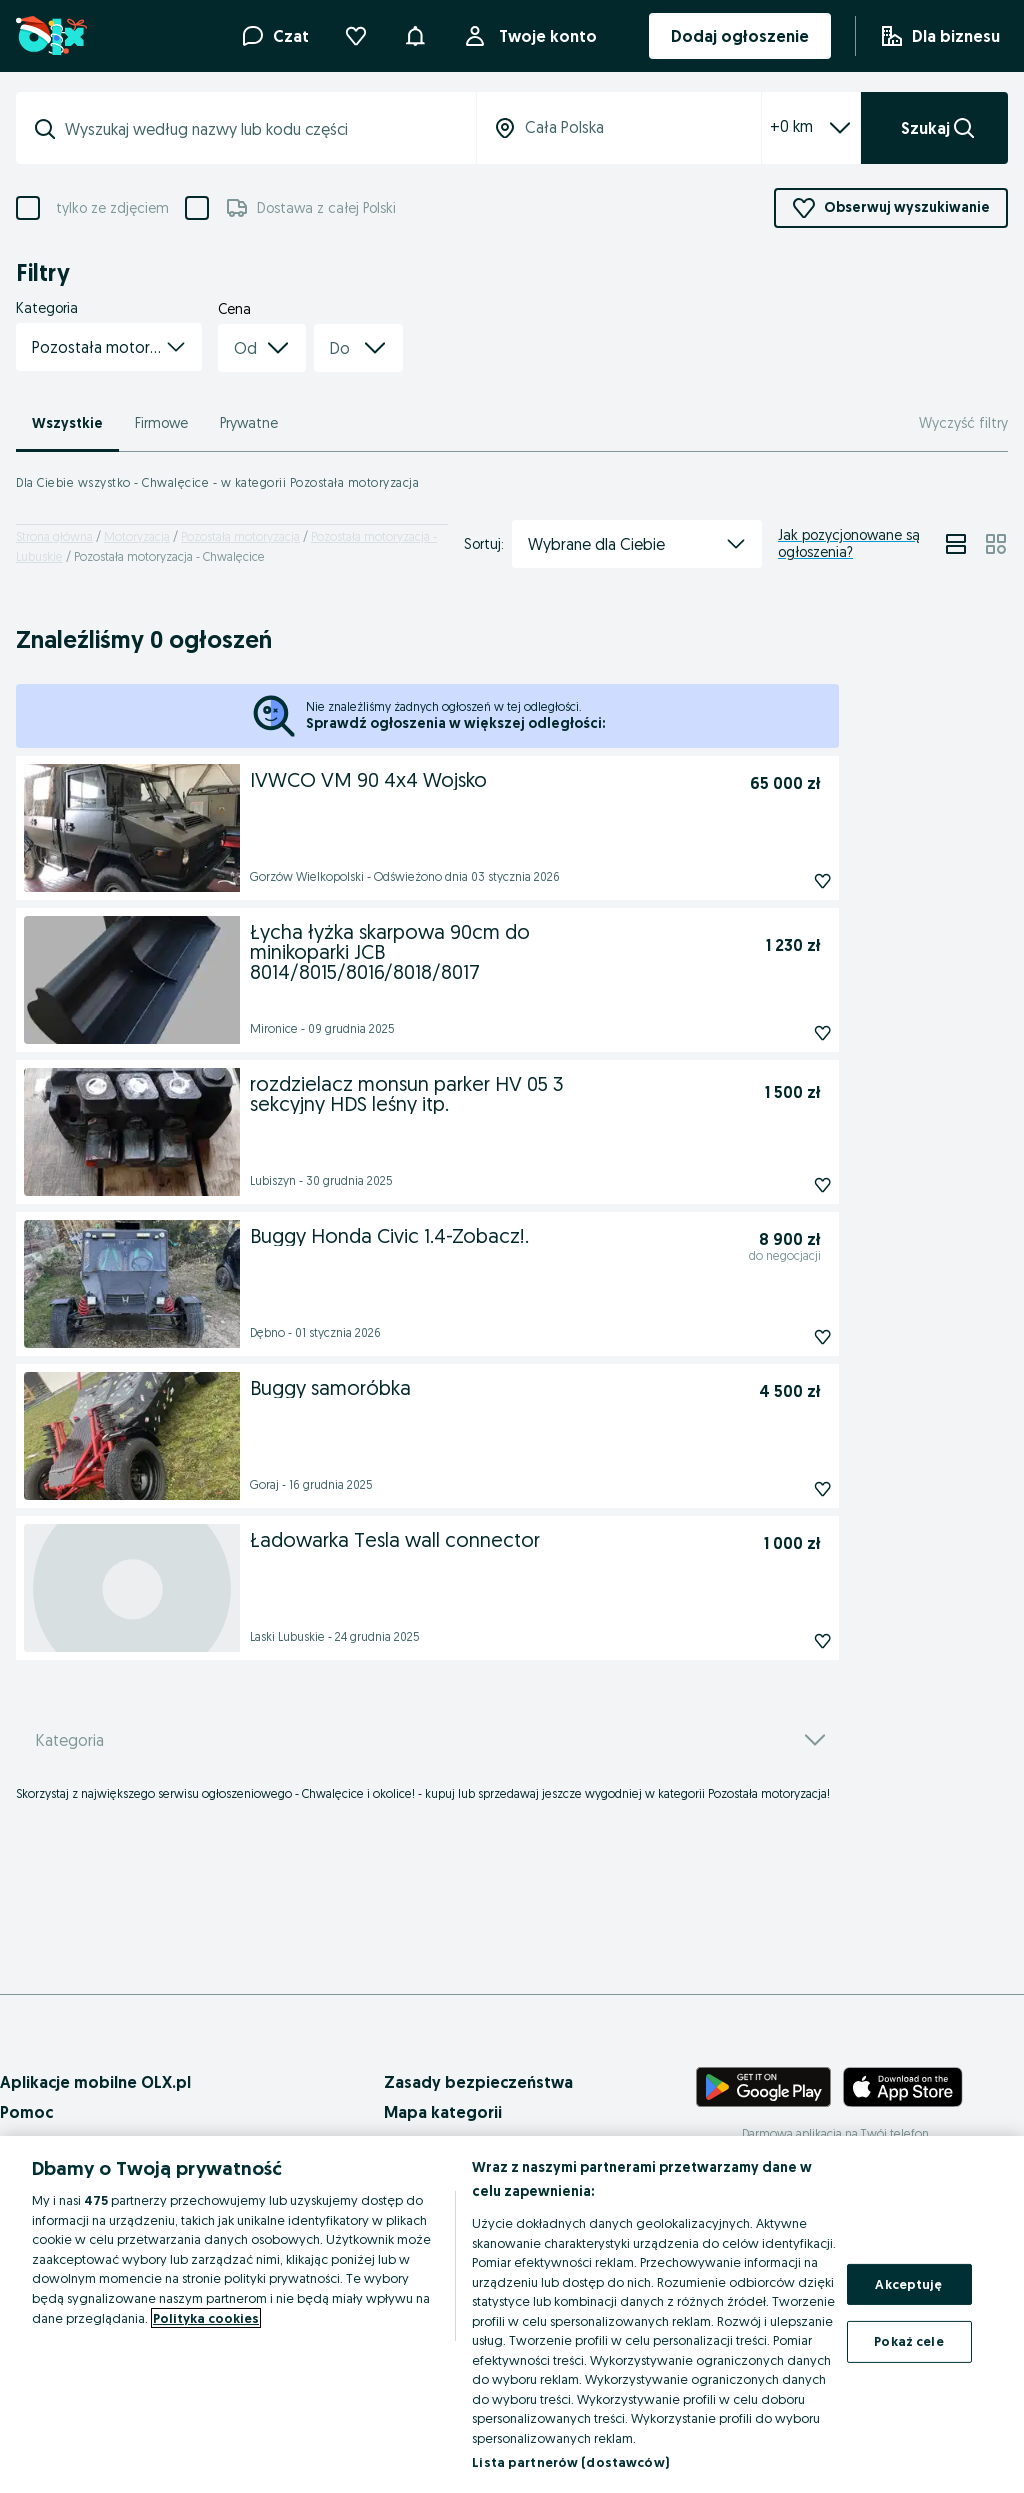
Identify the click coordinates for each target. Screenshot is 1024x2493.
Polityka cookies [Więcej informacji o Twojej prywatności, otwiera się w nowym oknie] (206, 2318)
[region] (512, 2314)
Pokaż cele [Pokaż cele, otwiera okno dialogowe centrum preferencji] (908, 2341)
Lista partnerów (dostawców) (570, 2462)
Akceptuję (908, 2284)
